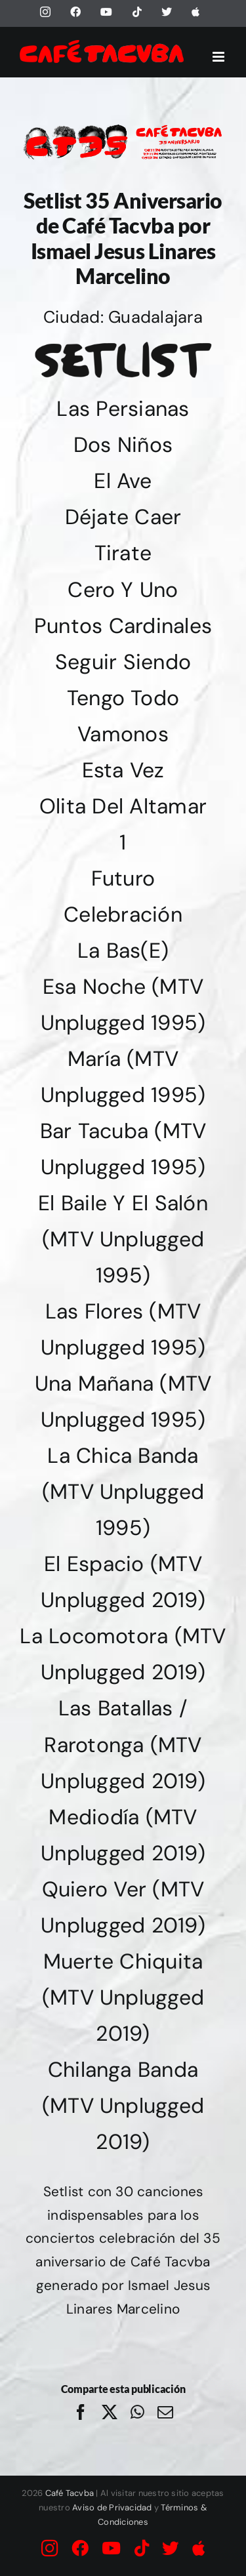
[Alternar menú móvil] (219, 57)
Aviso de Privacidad (112, 2507)
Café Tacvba (69, 2493)
